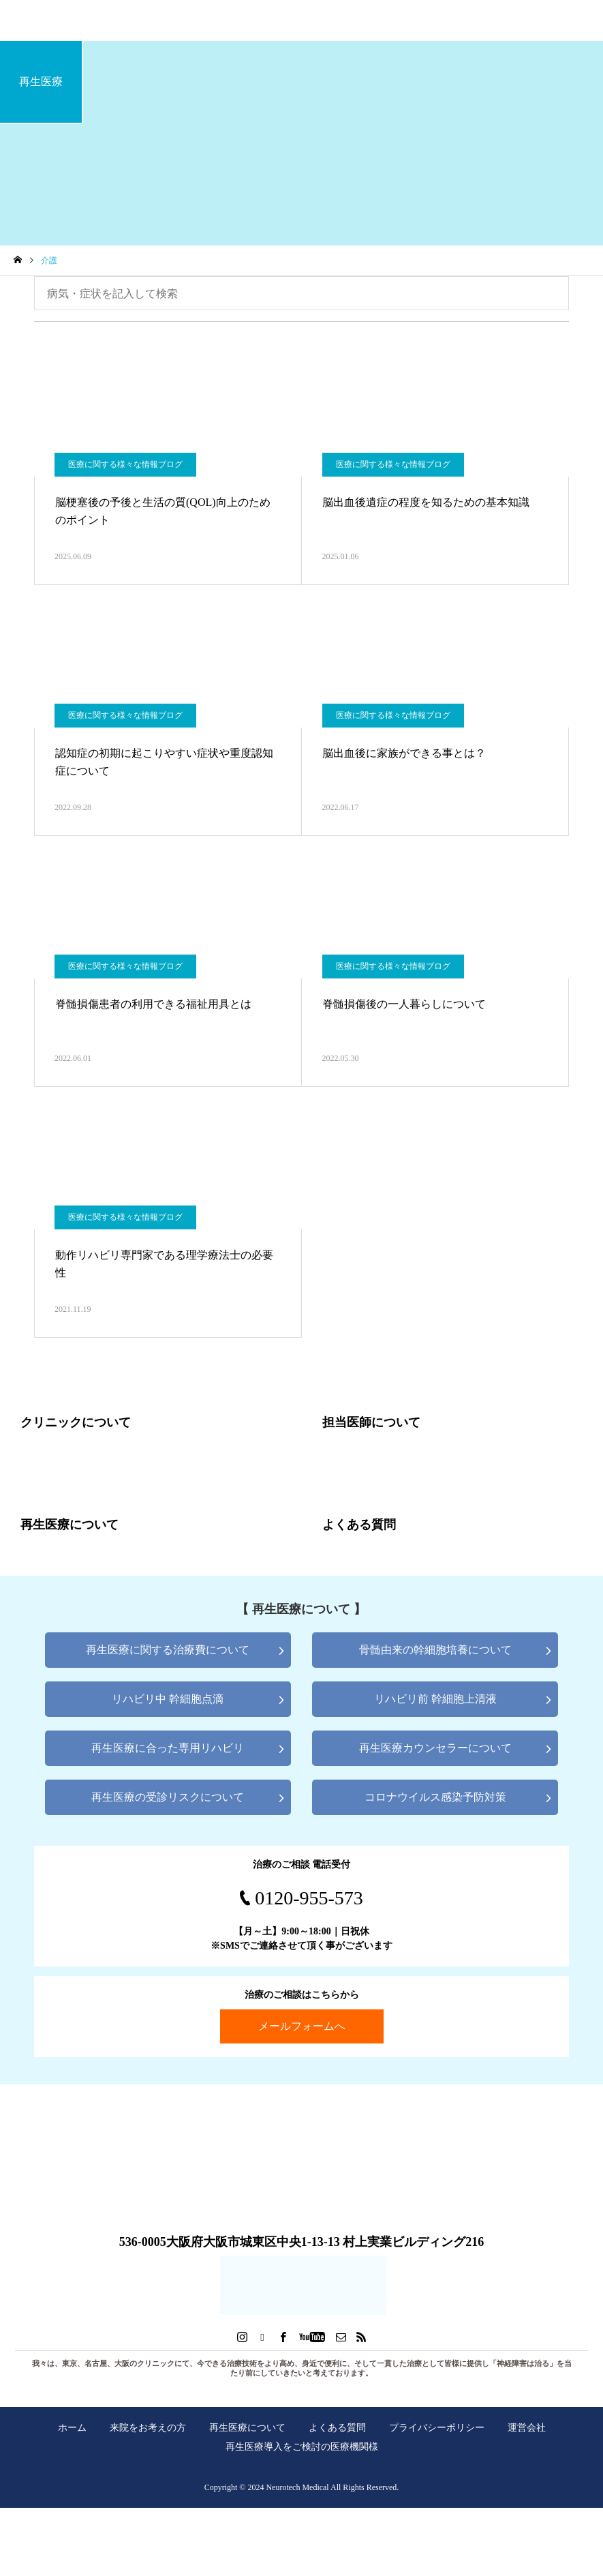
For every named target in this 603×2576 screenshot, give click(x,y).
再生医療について (247, 2427)
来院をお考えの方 (148, 2427)
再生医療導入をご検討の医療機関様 (302, 2446)
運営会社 (527, 2427)
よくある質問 (337, 2427)
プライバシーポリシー (436, 2427)
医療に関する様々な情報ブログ (125, 464)
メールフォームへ (301, 2026)
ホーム (72, 2427)
